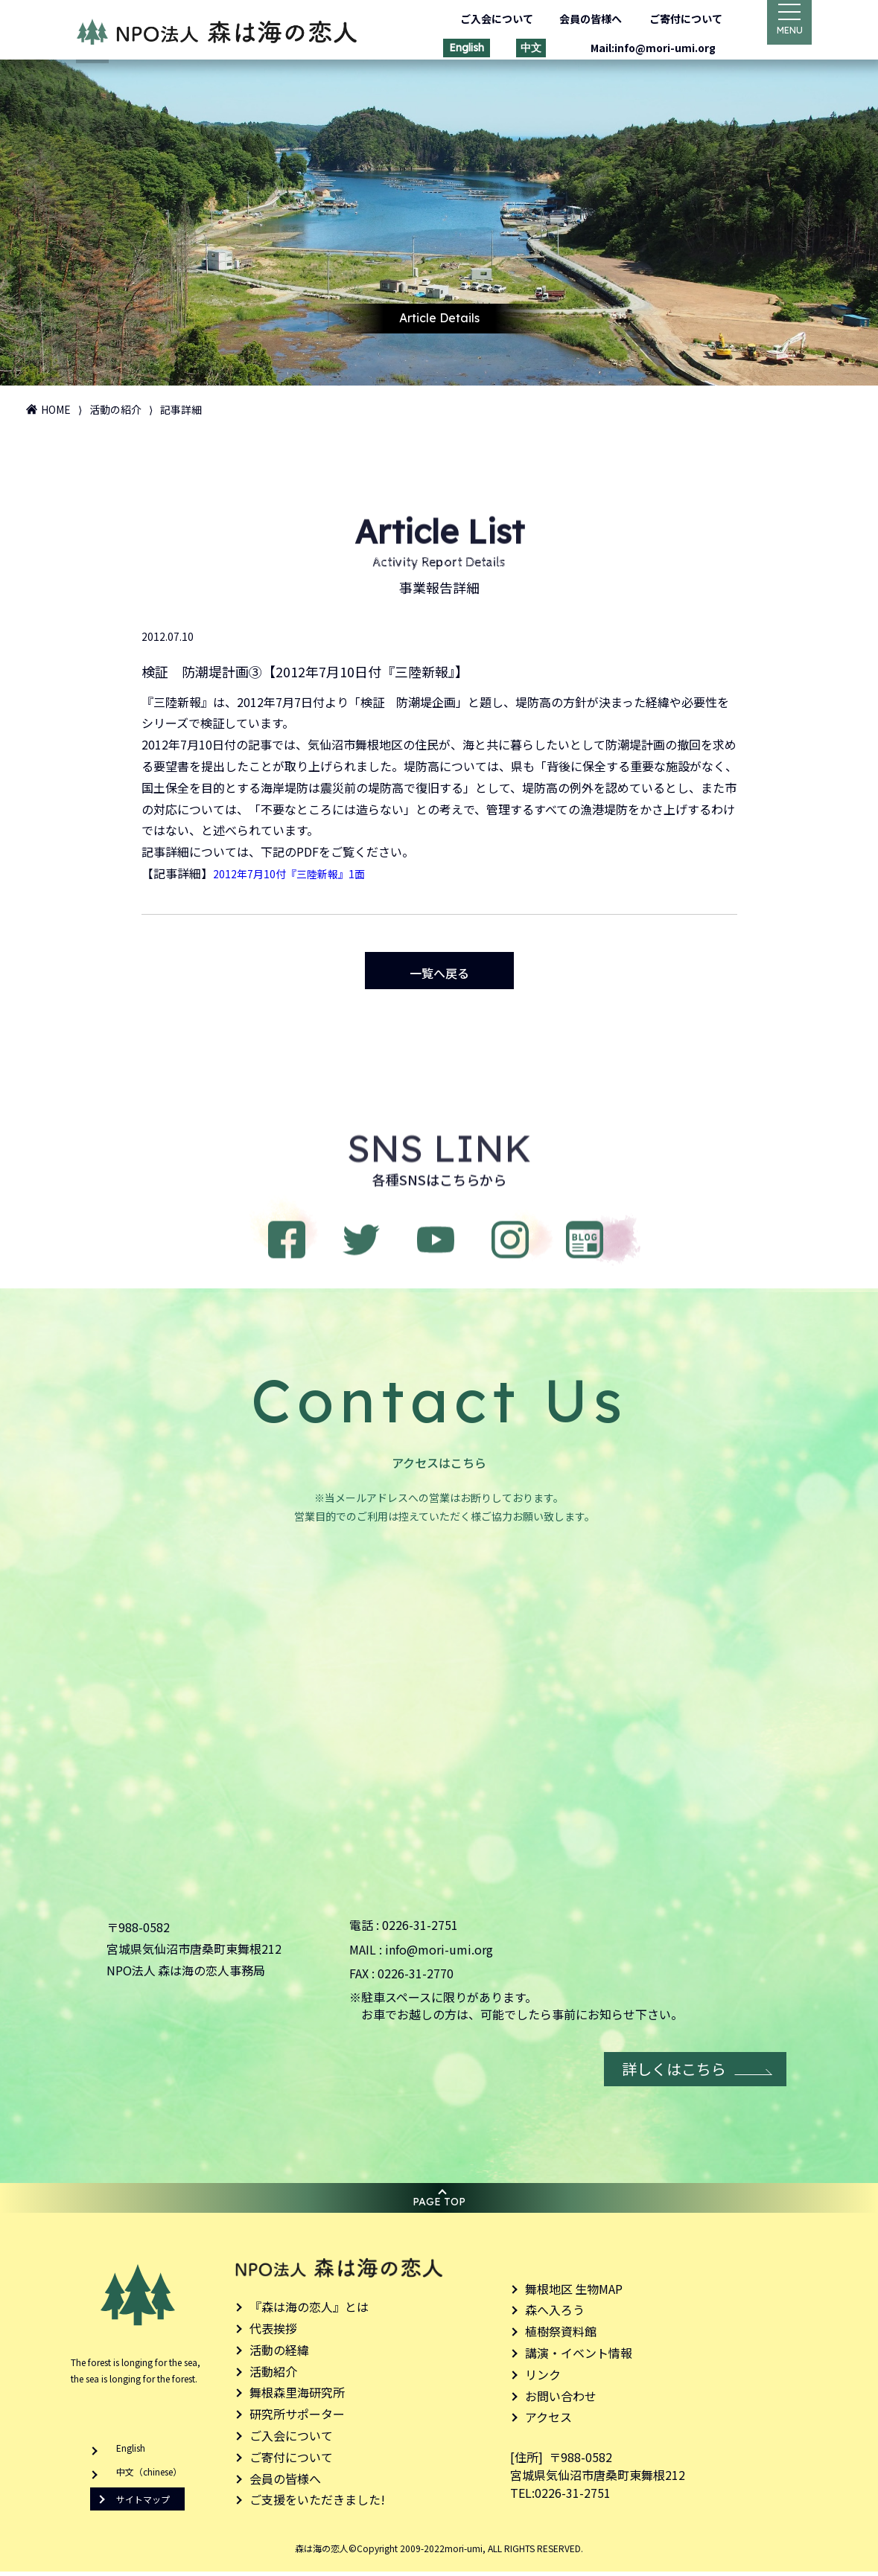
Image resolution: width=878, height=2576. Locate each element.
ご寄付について (674, 18)
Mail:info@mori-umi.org (641, 47)
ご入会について (485, 18)
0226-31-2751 (420, 1929)
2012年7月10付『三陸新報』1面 (299, 870)
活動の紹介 (115, 409)
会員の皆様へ (579, 18)
